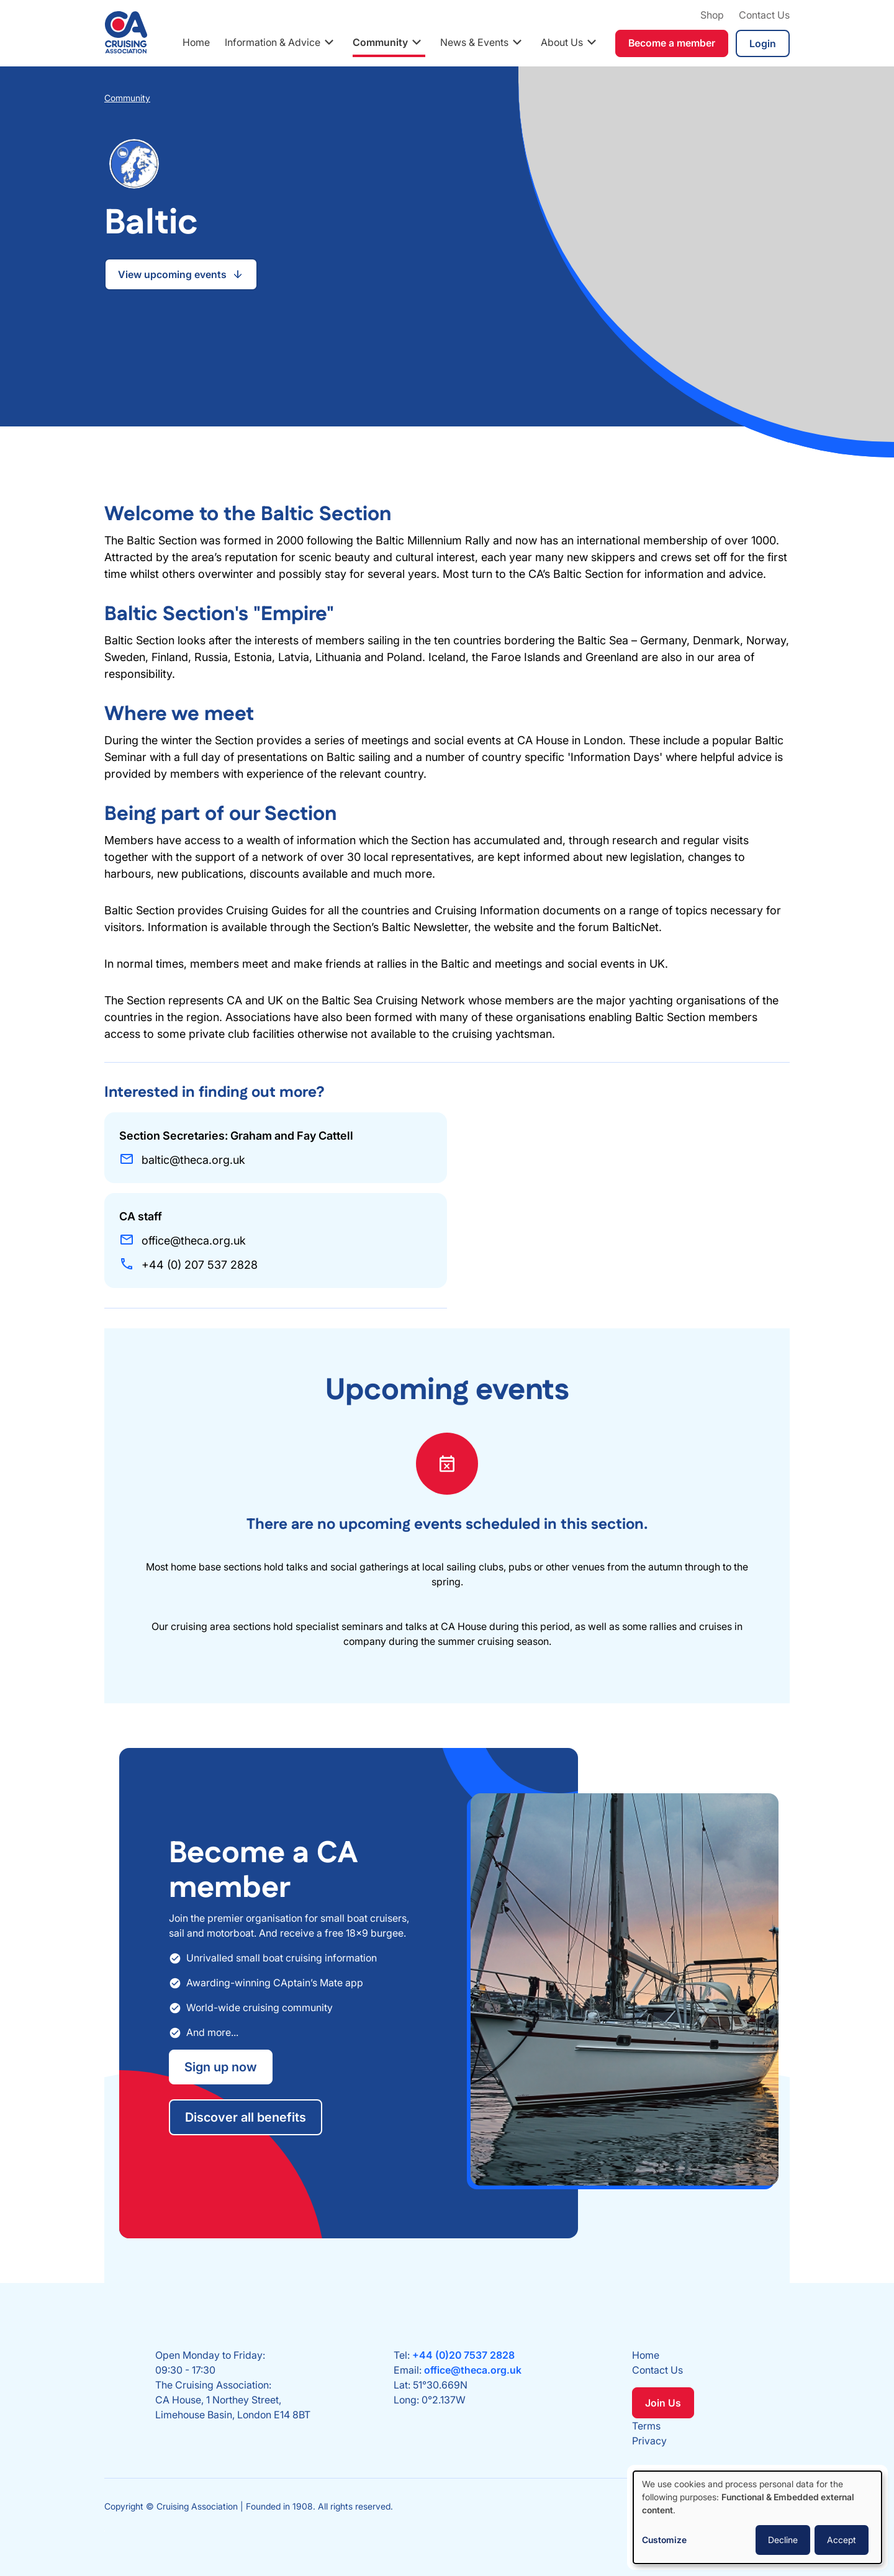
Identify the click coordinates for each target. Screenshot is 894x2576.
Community (380, 42)
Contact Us (764, 15)
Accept (841, 2539)
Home (196, 42)
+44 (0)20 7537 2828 (463, 2355)
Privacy (649, 2440)
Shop (712, 15)
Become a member (671, 43)
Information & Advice (272, 42)
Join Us (663, 2403)
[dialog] (757, 2517)
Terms (646, 2426)
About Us (562, 42)
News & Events (474, 42)
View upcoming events (172, 274)
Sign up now (220, 2067)
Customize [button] (664, 2539)
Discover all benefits (245, 2117)
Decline (783, 2539)
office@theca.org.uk (473, 2370)
